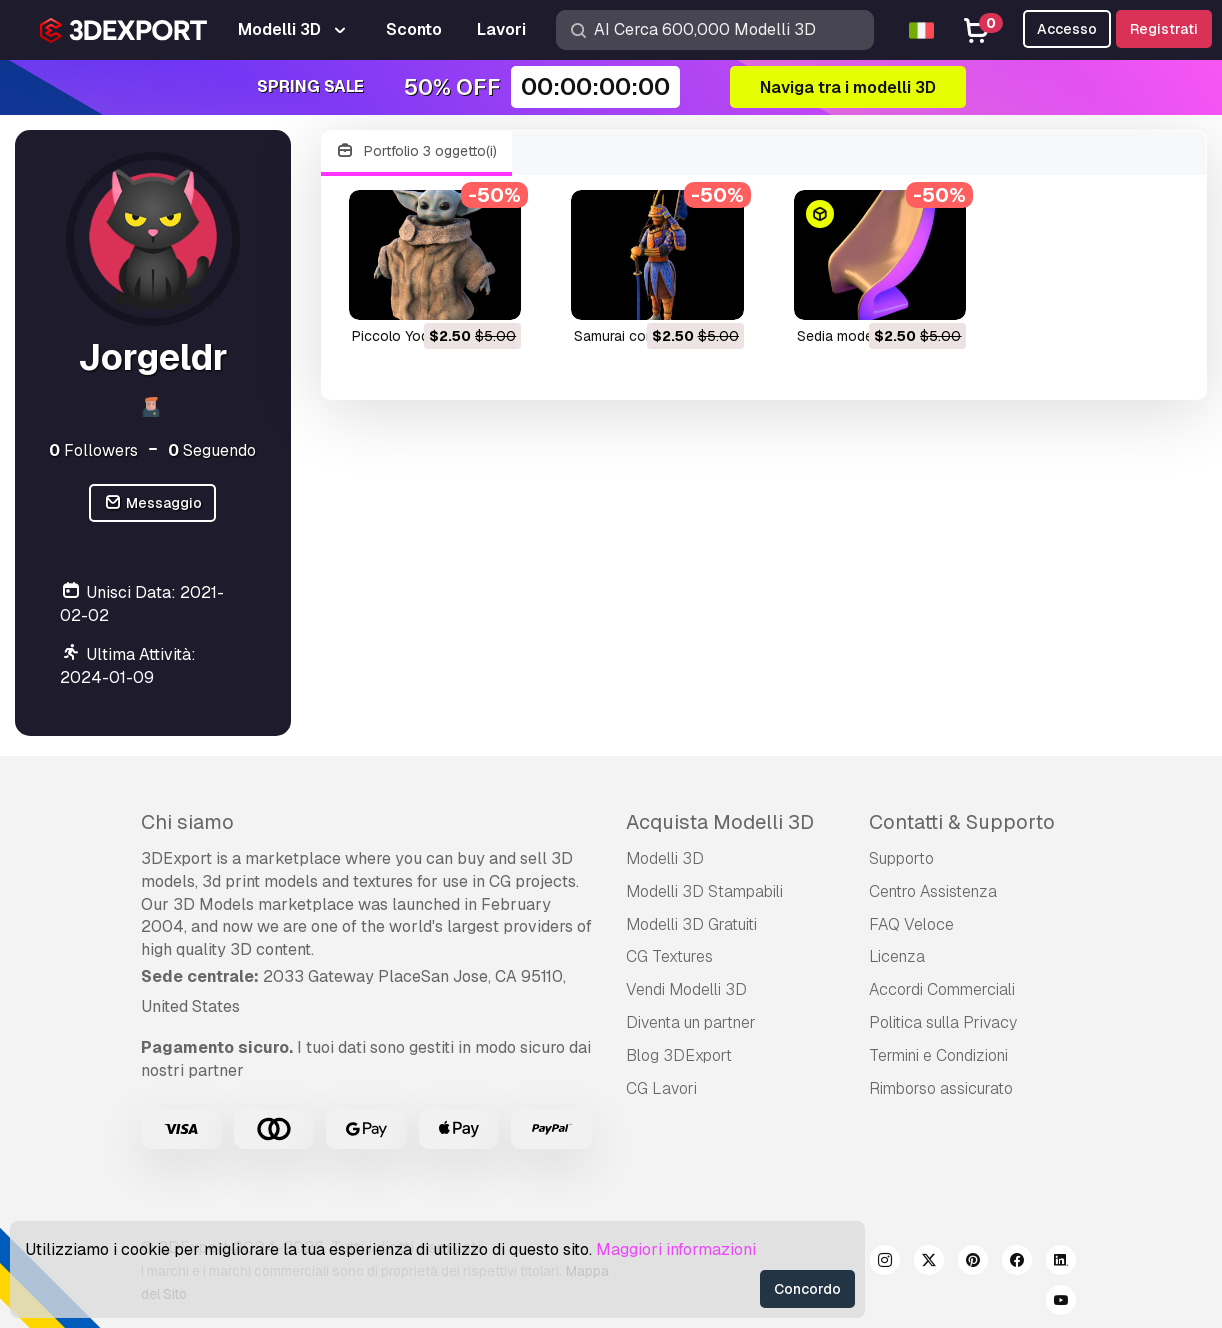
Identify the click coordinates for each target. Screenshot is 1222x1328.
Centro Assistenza (933, 891)
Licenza (897, 956)
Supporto (901, 858)
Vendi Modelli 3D (686, 989)
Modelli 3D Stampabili (704, 891)
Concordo (807, 1289)
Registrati (1164, 29)
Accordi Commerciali (942, 989)
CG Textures (669, 956)
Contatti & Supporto (962, 822)
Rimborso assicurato (941, 1088)
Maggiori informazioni (676, 1249)
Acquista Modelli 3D (720, 822)
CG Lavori (661, 1088)
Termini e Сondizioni (938, 1055)
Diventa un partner (691, 1022)
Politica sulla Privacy (943, 1022)
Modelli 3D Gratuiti (691, 924)
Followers (93, 450)
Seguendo (212, 450)
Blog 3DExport (679, 1055)
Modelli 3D (665, 858)
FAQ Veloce (911, 924)
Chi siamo (187, 822)
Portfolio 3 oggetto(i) (417, 151)
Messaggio (152, 503)
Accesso (1067, 29)
